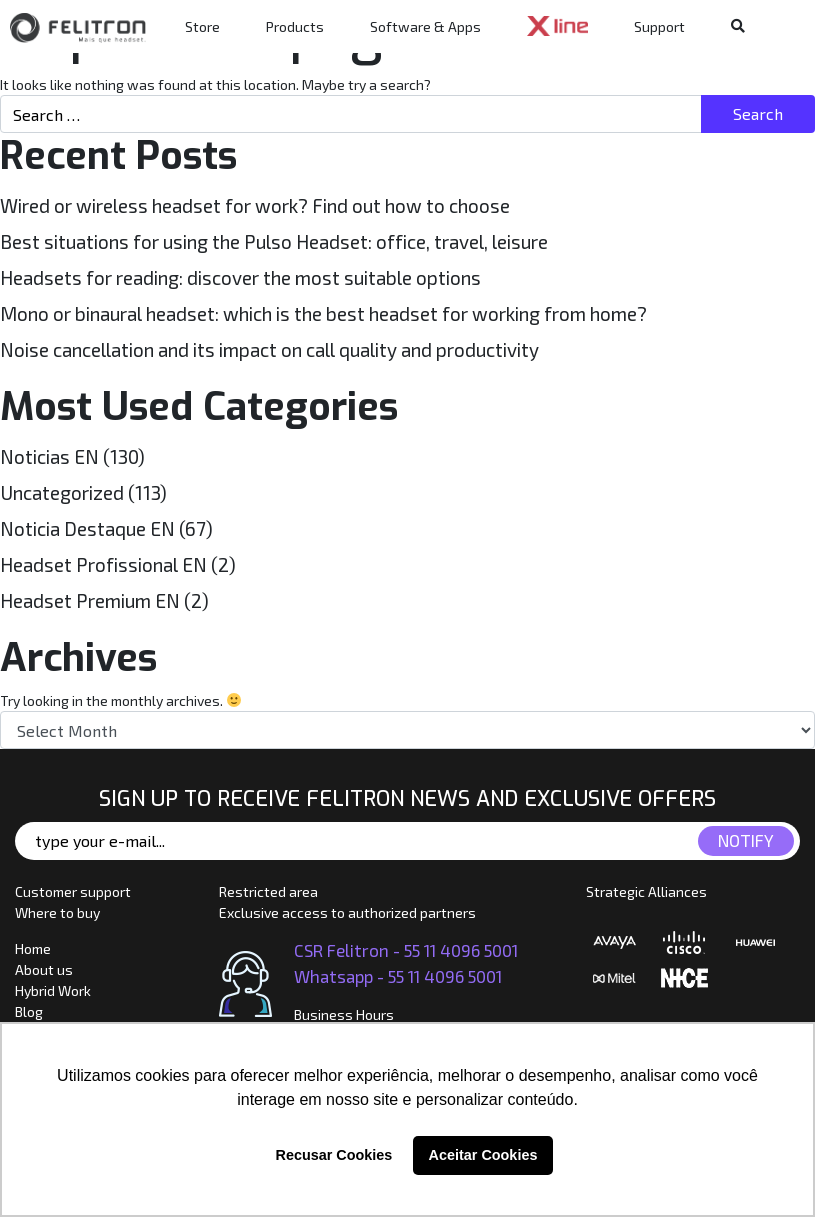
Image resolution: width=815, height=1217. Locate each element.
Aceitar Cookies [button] (483, 1155)
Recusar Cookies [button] (334, 1155)
